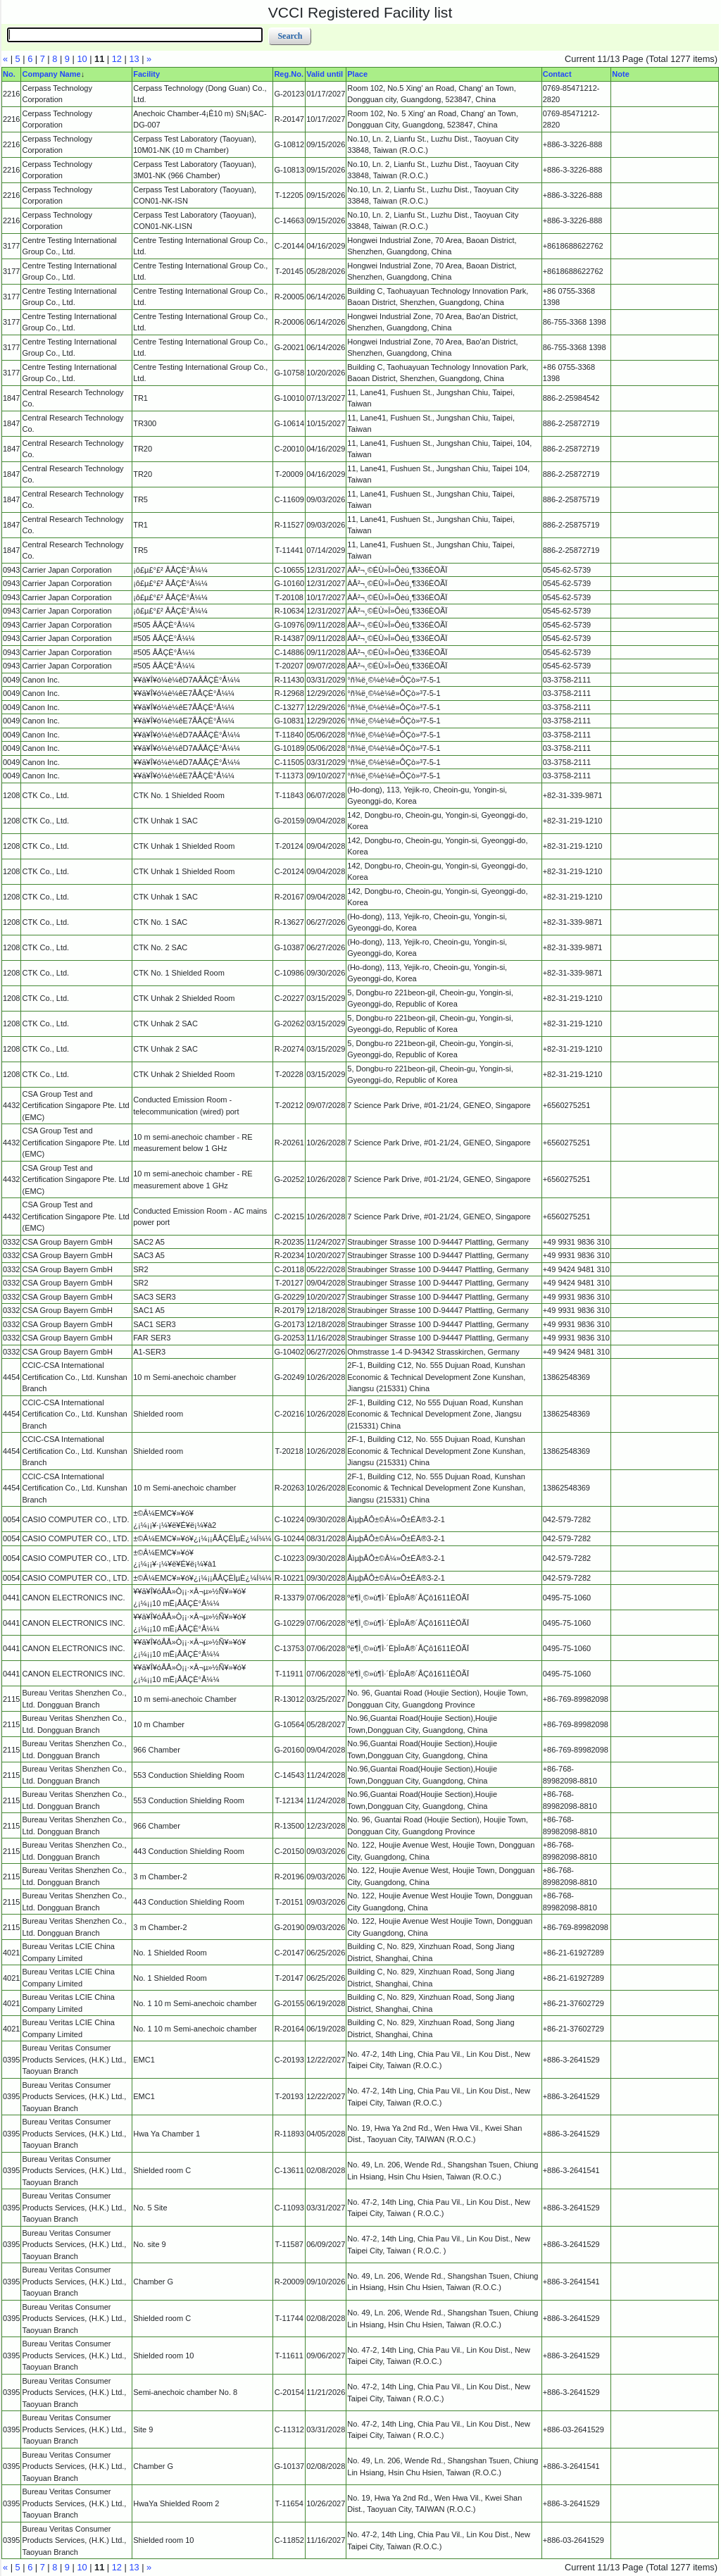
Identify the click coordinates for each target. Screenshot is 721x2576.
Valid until (324, 74)
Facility (146, 74)
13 (134, 59)
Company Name (51, 74)
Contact (557, 74)
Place (357, 74)
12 (117, 59)
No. (9, 74)
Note (620, 74)
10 (82, 59)
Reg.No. (288, 74)
